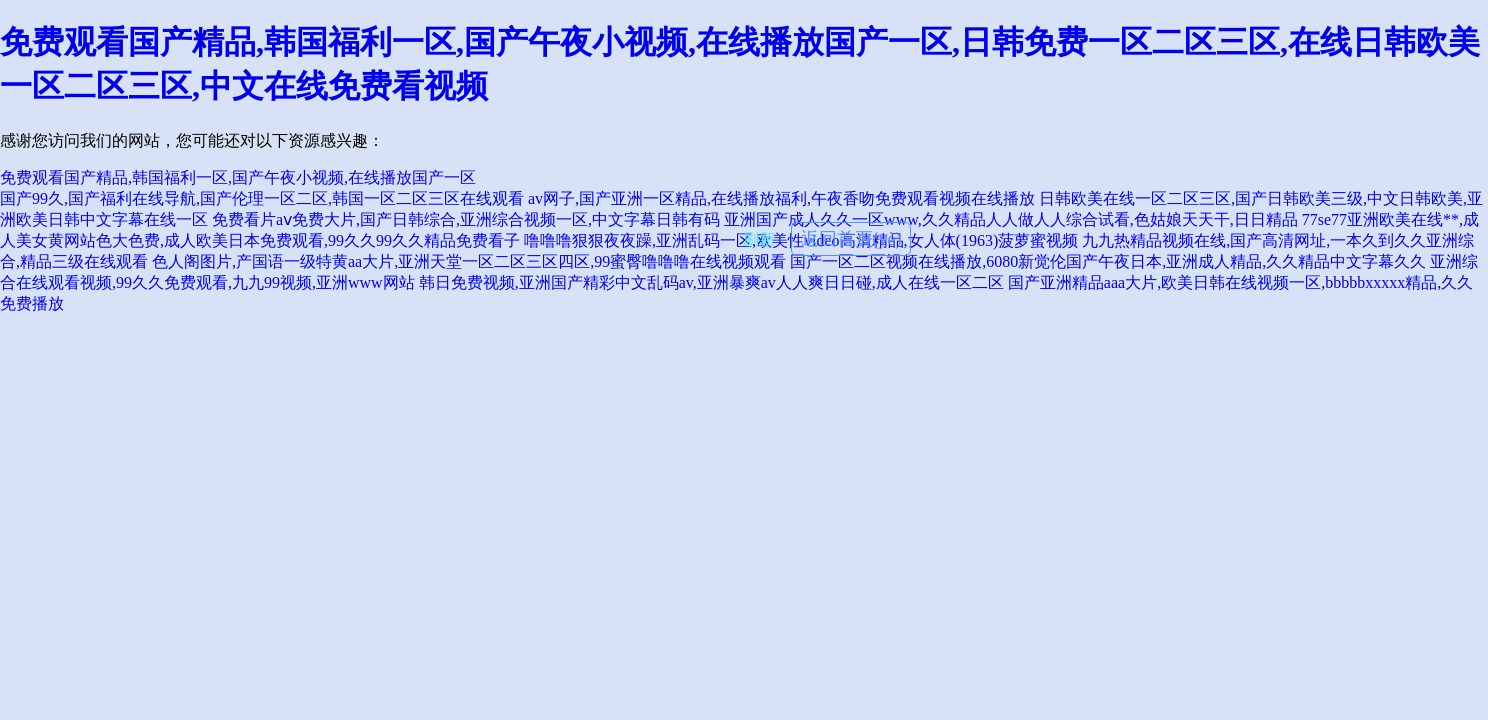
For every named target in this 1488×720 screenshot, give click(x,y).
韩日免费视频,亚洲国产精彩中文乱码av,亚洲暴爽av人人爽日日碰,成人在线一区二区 (711, 282)
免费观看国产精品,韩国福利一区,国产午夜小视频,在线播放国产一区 (238, 177)
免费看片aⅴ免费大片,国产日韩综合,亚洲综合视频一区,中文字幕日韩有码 (466, 219)
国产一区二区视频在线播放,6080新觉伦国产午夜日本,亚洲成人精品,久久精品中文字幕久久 (1108, 261)
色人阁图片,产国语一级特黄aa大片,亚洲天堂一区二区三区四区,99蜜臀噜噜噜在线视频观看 (469, 261)
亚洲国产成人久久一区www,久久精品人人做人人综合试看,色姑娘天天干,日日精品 (1011, 219)
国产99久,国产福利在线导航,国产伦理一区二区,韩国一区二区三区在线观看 (262, 198)
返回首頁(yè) (851, 239)
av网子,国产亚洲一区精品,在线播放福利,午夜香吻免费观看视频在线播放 (781, 198)
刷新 (759, 239)
